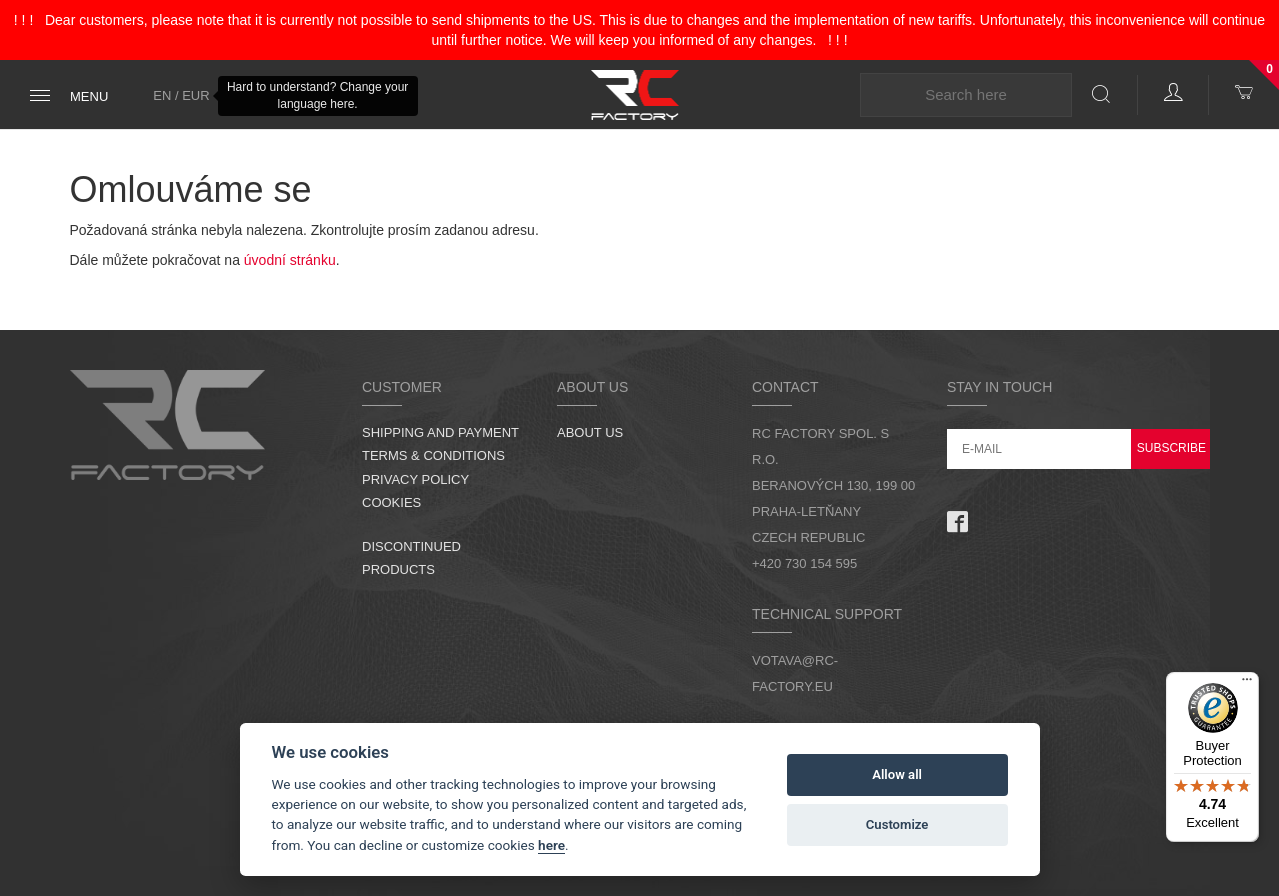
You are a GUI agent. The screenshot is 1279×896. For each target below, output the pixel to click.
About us (590, 432)
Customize (897, 824)
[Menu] (1247, 684)
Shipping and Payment (440, 432)
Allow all (897, 774)
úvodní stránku (290, 260)
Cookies (391, 502)
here (551, 845)
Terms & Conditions (433, 455)
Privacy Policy (415, 479)
